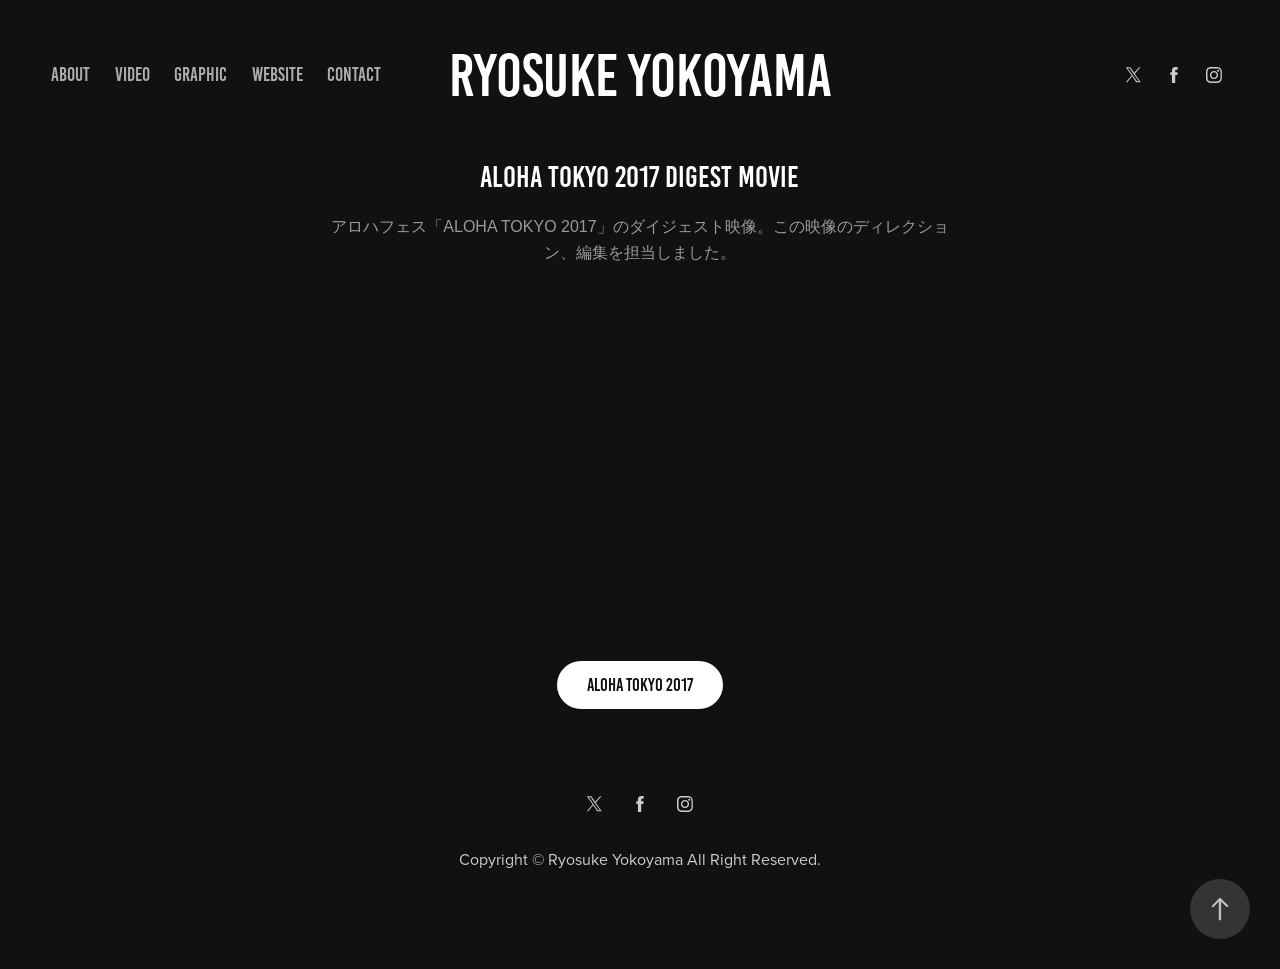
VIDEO (132, 74)
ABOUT (70, 74)
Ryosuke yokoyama (640, 75)
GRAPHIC (200, 74)
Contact (354, 74)
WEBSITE (277, 74)
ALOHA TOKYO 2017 (640, 685)
